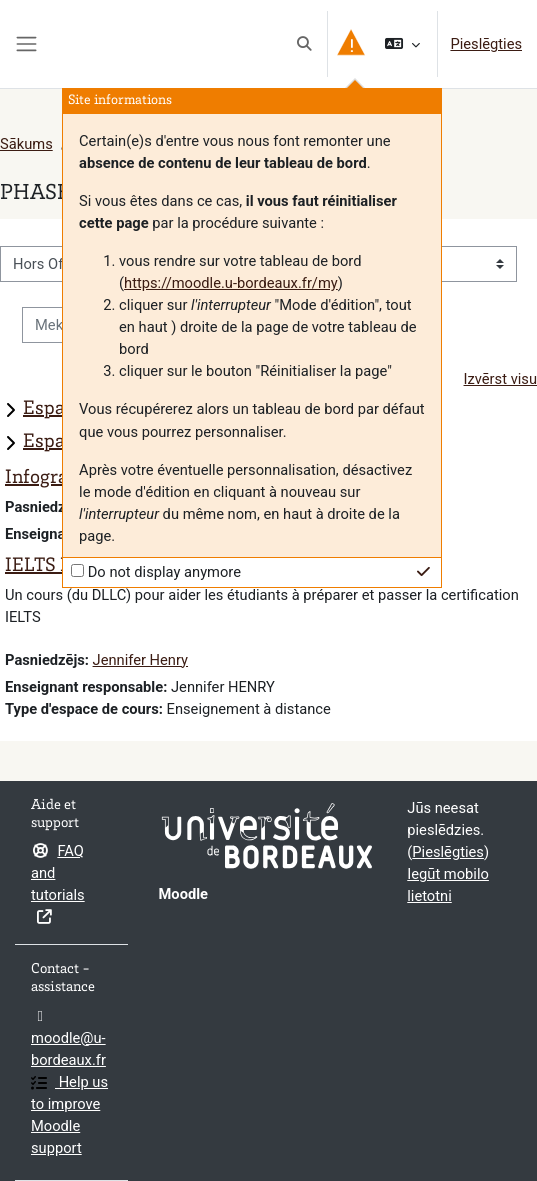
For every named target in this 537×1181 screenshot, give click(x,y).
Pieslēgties (486, 44)
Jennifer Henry (140, 660)
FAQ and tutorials (58, 883)
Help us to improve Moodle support (69, 1115)
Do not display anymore (164, 572)
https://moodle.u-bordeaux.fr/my (231, 283)
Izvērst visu (500, 379)
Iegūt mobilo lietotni (448, 885)
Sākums (26, 144)
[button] (305, 44)
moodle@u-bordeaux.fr (68, 1039)
